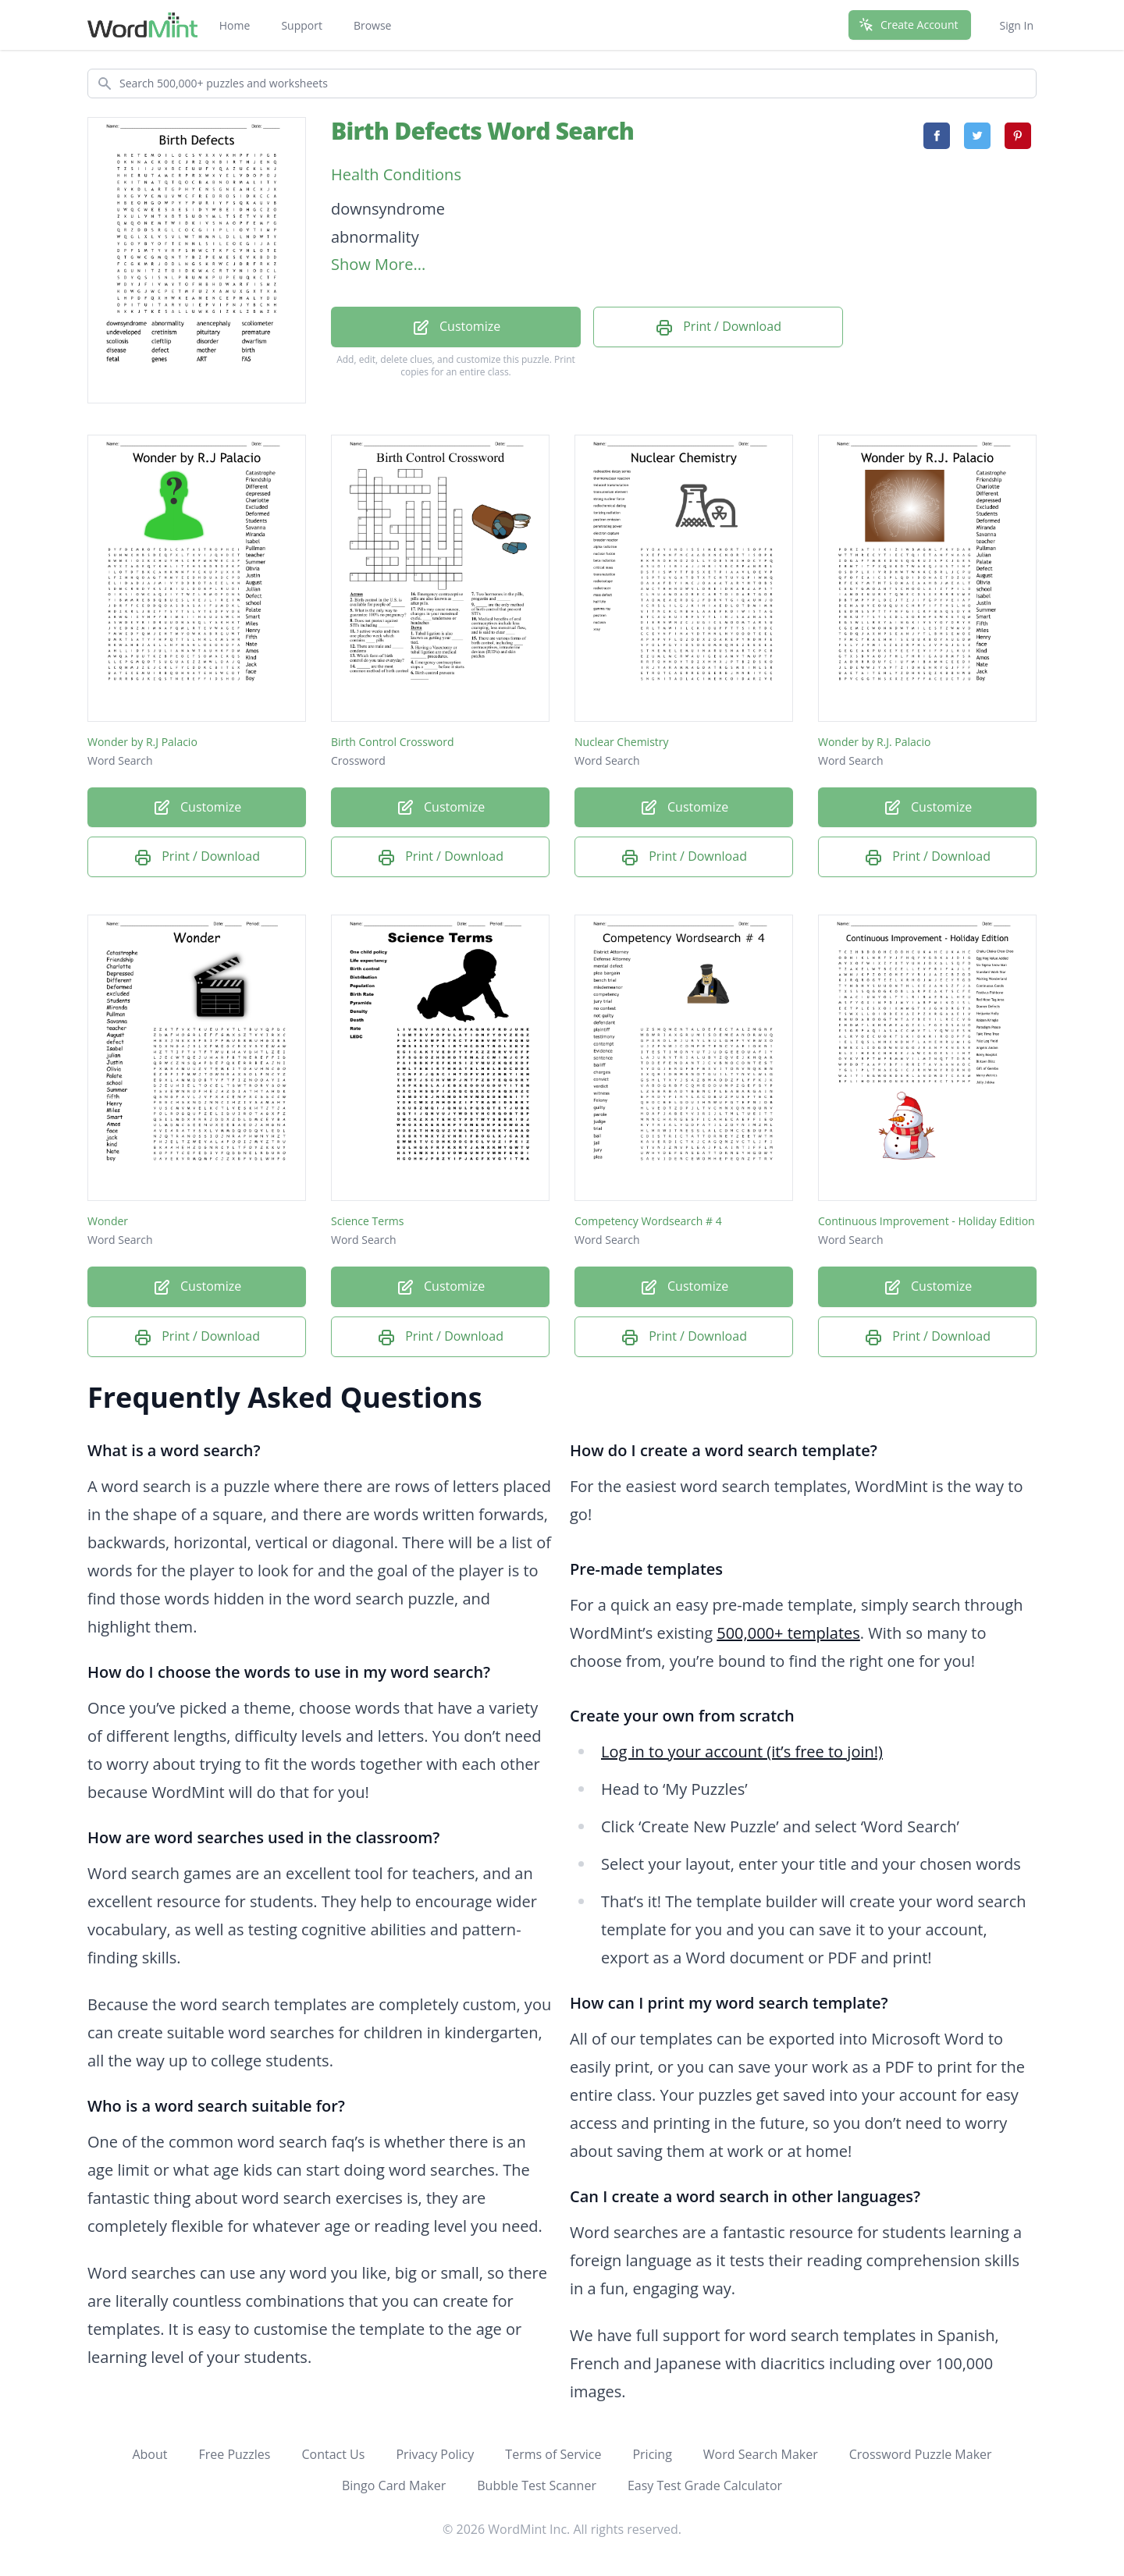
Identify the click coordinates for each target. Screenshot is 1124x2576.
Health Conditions (396, 174)
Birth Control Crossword (392, 741)
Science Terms (367, 1220)
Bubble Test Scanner (536, 2485)
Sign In (1016, 25)
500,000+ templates (788, 1632)
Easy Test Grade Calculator (705, 2485)
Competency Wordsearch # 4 (648, 1220)
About (149, 2454)
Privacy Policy (435, 2454)
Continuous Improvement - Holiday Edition (926, 1220)
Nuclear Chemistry (621, 741)
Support (301, 25)
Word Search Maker (760, 2454)
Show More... (378, 264)
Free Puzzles (234, 2454)
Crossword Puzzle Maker (920, 2454)
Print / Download (718, 327)
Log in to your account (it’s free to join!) (742, 1751)
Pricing (651, 2454)
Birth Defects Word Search (482, 131)
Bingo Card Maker (394, 2485)
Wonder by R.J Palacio (142, 741)
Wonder (107, 1220)
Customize (455, 327)
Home (235, 25)
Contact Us (333, 2454)
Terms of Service (553, 2454)
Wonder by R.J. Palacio (874, 741)
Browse (373, 25)
